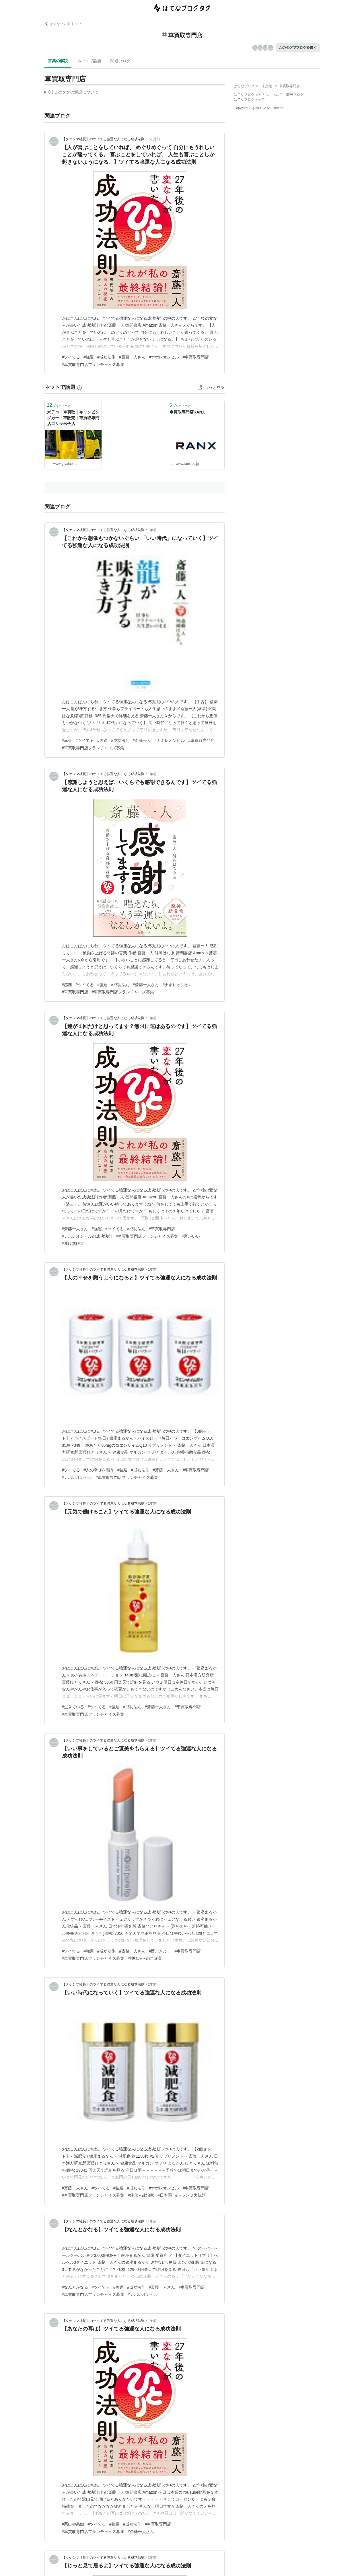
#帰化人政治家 (141, 2195)
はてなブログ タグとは (251, 95)
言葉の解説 (58, 60)
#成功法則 (106, 357)
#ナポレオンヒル (164, 357)
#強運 (88, 357)
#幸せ (67, 740)
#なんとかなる (75, 2287)
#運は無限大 (73, 1243)
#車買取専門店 (195, 357)
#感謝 (67, 984)
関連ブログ (120, 60)
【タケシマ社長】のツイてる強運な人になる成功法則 (103, 139)
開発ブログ (294, 95)
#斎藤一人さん (132, 357)
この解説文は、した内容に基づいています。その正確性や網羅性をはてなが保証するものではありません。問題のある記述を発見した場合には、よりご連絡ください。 (71, 93)
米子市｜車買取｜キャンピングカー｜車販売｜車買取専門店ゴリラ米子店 (73, 418)
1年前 (152, 530)
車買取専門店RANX (187, 412)
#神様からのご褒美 (145, 1958)
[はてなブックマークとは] (79, 387)
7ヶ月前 (154, 139)
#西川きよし (160, 1951)
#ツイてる (71, 357)
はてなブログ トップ (62, 24)
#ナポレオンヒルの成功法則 (87, 1236)
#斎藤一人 (142, 740)
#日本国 (164, 2195)
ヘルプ (277, 95)
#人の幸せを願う (98, 1470)
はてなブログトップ (249, 99)
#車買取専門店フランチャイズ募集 (93, 364)
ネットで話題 (89, 60)
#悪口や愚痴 (73, 2524)
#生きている (73, 1707)
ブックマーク (59, 405)
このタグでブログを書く (298, 48)
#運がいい (191, 1236)
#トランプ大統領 (190, 2195)
